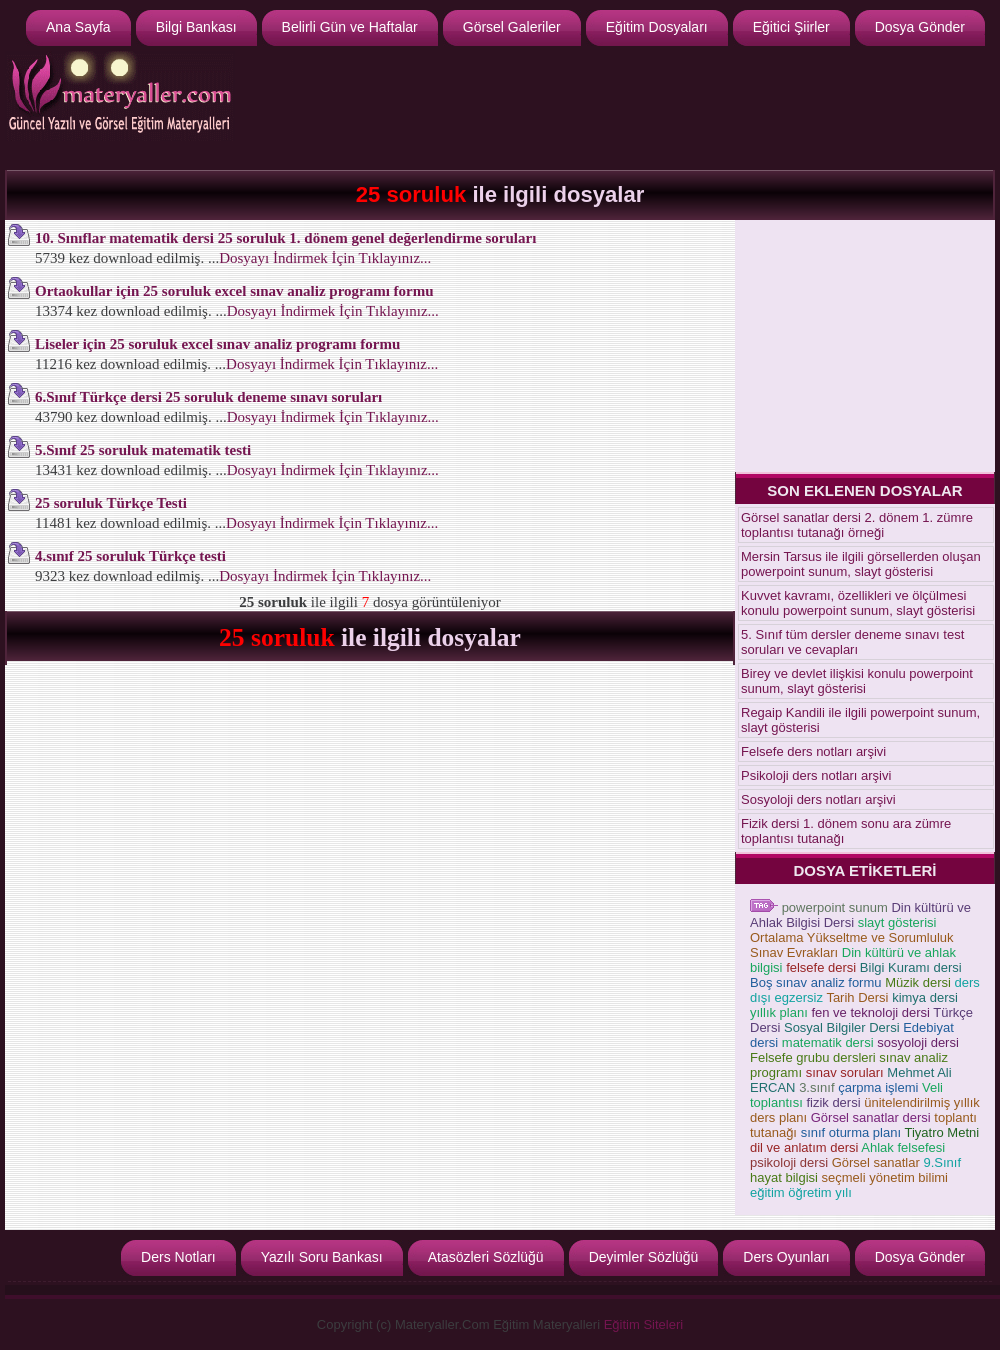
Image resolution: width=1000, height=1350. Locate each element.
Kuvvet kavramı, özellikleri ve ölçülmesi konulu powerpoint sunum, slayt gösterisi (858, 603)
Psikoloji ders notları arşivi (816, 775)
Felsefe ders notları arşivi (813, 751)
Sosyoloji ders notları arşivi (818, 799)
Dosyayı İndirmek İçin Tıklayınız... (325, 258)
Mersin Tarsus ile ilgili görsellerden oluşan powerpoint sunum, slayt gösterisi (861, 564)
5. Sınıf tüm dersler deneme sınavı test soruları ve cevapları (852, 642)
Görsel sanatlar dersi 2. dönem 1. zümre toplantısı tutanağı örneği (857, 525)
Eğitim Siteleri (643, 1324)
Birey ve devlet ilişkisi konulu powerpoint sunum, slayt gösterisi (857, 681)
